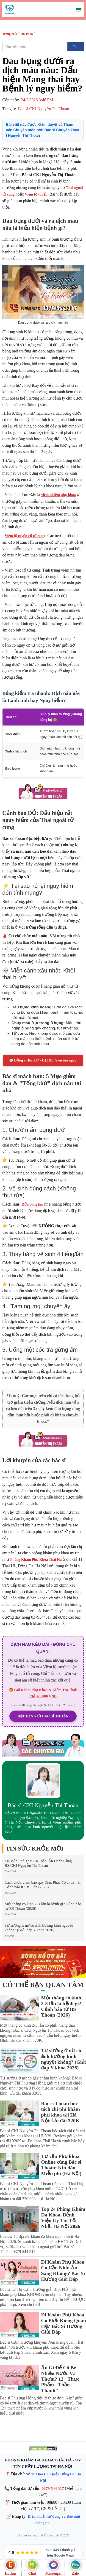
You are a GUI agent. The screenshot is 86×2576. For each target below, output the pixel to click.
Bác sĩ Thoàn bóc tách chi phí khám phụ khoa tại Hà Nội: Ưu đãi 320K (60, 2112)
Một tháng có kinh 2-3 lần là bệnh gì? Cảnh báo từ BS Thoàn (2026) (61, 2006)
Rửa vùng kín (32, 1204)
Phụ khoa (26, 34)
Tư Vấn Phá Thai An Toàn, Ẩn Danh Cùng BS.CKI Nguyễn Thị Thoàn (38, 1863)
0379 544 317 (53, 2488)
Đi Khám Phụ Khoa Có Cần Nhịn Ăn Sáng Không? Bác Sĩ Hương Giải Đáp (63, 2270)
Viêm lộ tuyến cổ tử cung (25, 536)
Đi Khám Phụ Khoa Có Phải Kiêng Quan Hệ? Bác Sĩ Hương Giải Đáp (63, 2323)
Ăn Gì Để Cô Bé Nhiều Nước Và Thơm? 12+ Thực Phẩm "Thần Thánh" (60, 2379)
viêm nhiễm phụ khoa (58, 495)
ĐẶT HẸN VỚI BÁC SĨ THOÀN (43, 1716)
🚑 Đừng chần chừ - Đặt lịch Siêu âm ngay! (43, 1060)
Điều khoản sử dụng (44, 2516)
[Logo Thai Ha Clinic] (10, 9)
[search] (34, 46)
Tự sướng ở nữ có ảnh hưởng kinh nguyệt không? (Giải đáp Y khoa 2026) (39, 1927)
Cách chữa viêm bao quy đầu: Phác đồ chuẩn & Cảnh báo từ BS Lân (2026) (42, 1884)
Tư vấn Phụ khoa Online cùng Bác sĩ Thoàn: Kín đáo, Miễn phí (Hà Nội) (61, 2164)
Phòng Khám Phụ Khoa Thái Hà (36, 1559)
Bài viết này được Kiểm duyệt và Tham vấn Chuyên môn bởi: (42, 130)
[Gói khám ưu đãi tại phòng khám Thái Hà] (43, 1962)
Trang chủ (9, 34)
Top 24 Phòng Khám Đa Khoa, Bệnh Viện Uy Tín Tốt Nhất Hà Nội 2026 (63, 2217)
